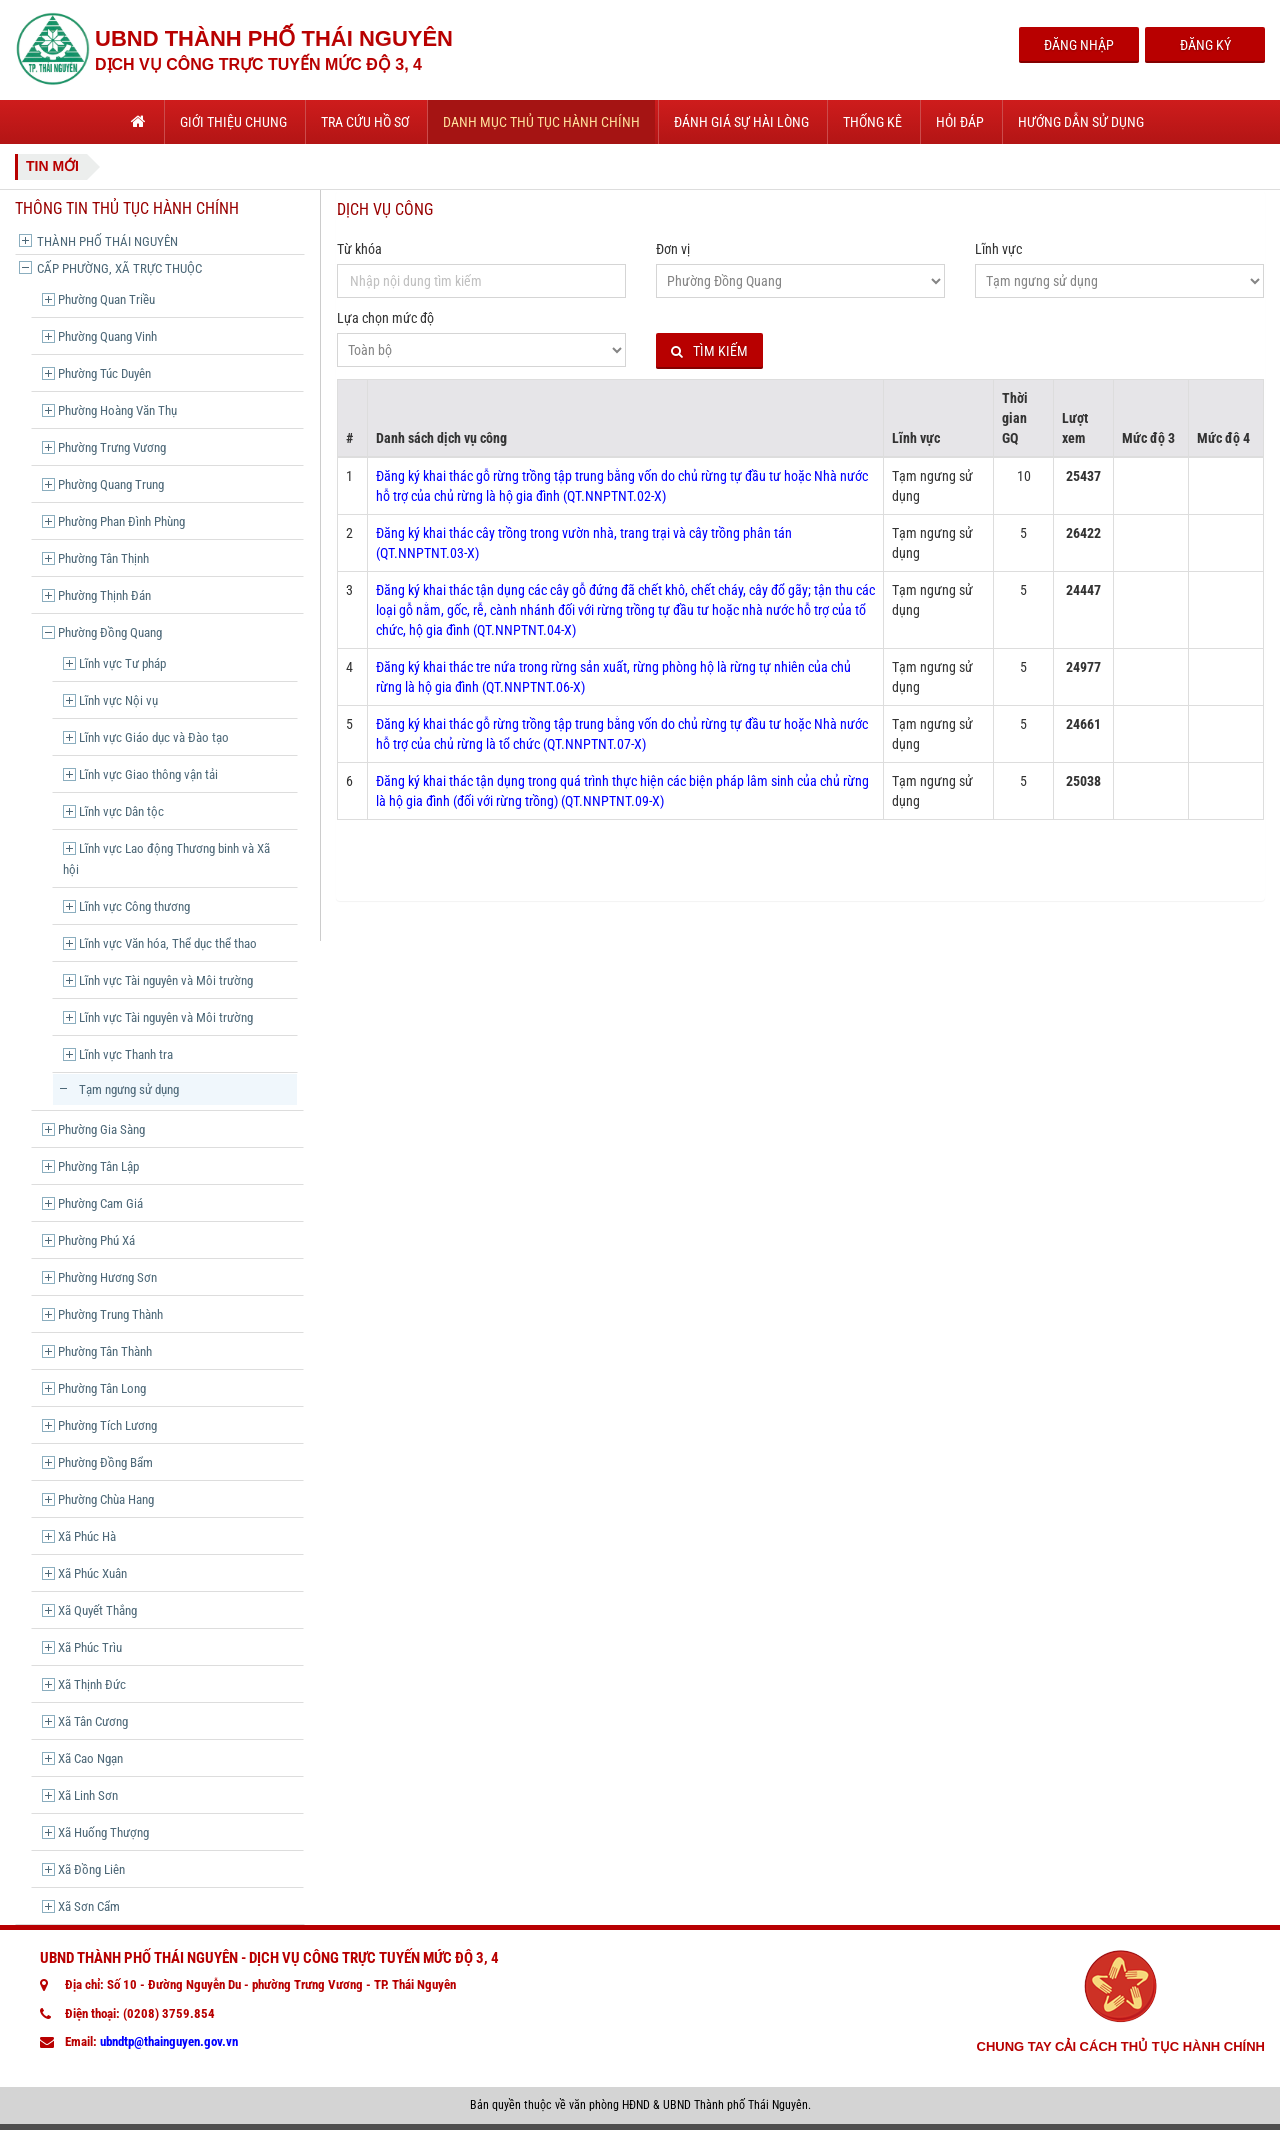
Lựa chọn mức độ (385, 318)
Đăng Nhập (1079, 45)
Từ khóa (359, 249)
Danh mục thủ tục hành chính (541, 122)
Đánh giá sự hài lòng (741, 122)
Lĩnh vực (998, 249)
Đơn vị (673, 249)
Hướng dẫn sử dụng (1081, 122)
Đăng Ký (1205, 45)
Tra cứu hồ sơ (365, 122)
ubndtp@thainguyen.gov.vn (169, 2041)
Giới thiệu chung (233, 122)
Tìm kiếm (709, 351)
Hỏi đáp (960, 122)
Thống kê (872, 122)
